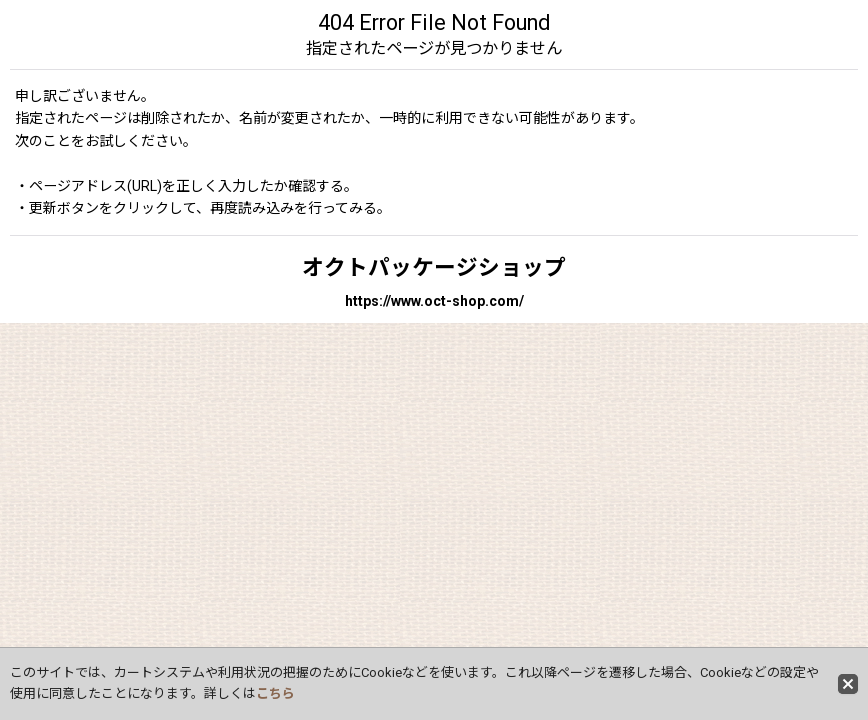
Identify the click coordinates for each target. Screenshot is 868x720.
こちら (275, 693)
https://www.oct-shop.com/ (434, 301)
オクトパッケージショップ (434, 267)
